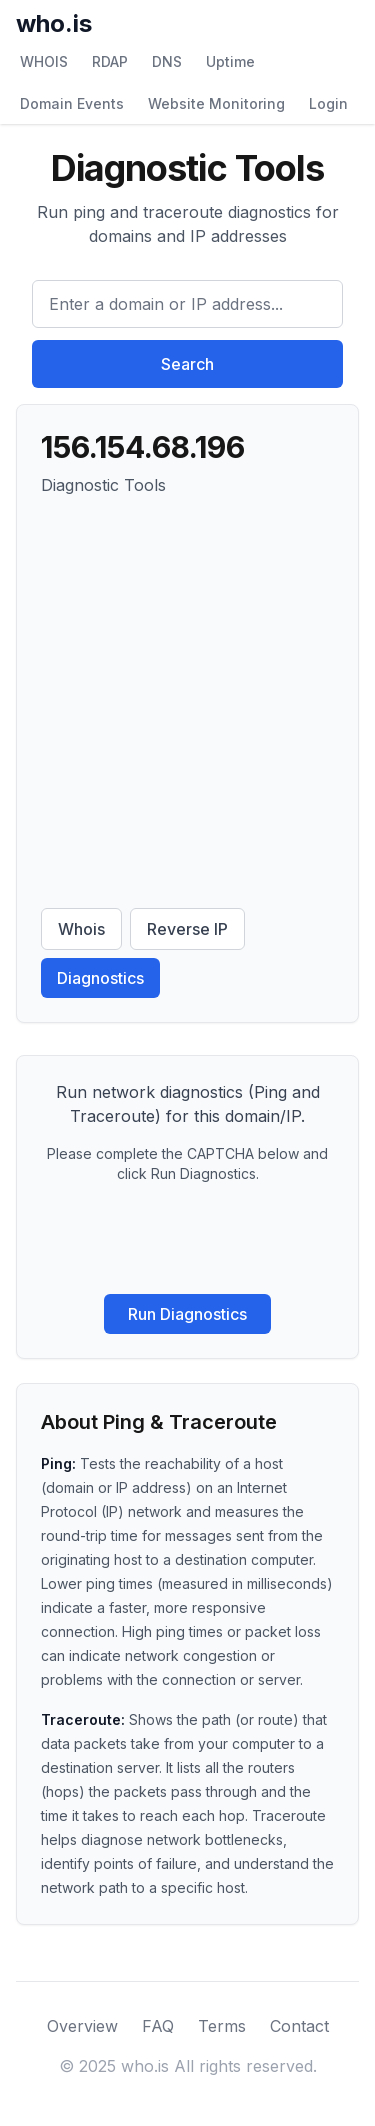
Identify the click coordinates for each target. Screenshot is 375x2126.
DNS (167, 61)
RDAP (110, 61)
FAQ (158, 2026)
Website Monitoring (216, 103)
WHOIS (44, 61)
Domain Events (72, 103)
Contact (299, 2026)
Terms (222, 2026)
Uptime (230, 61)
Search (187, 364)
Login (328, 103)
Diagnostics (100, 978)
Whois (81, 929)
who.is (54, 23)
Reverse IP (187, 929)
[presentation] (188, 1239)
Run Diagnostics (187, 1314)
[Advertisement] (187, 702)
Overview (82, 2026)
